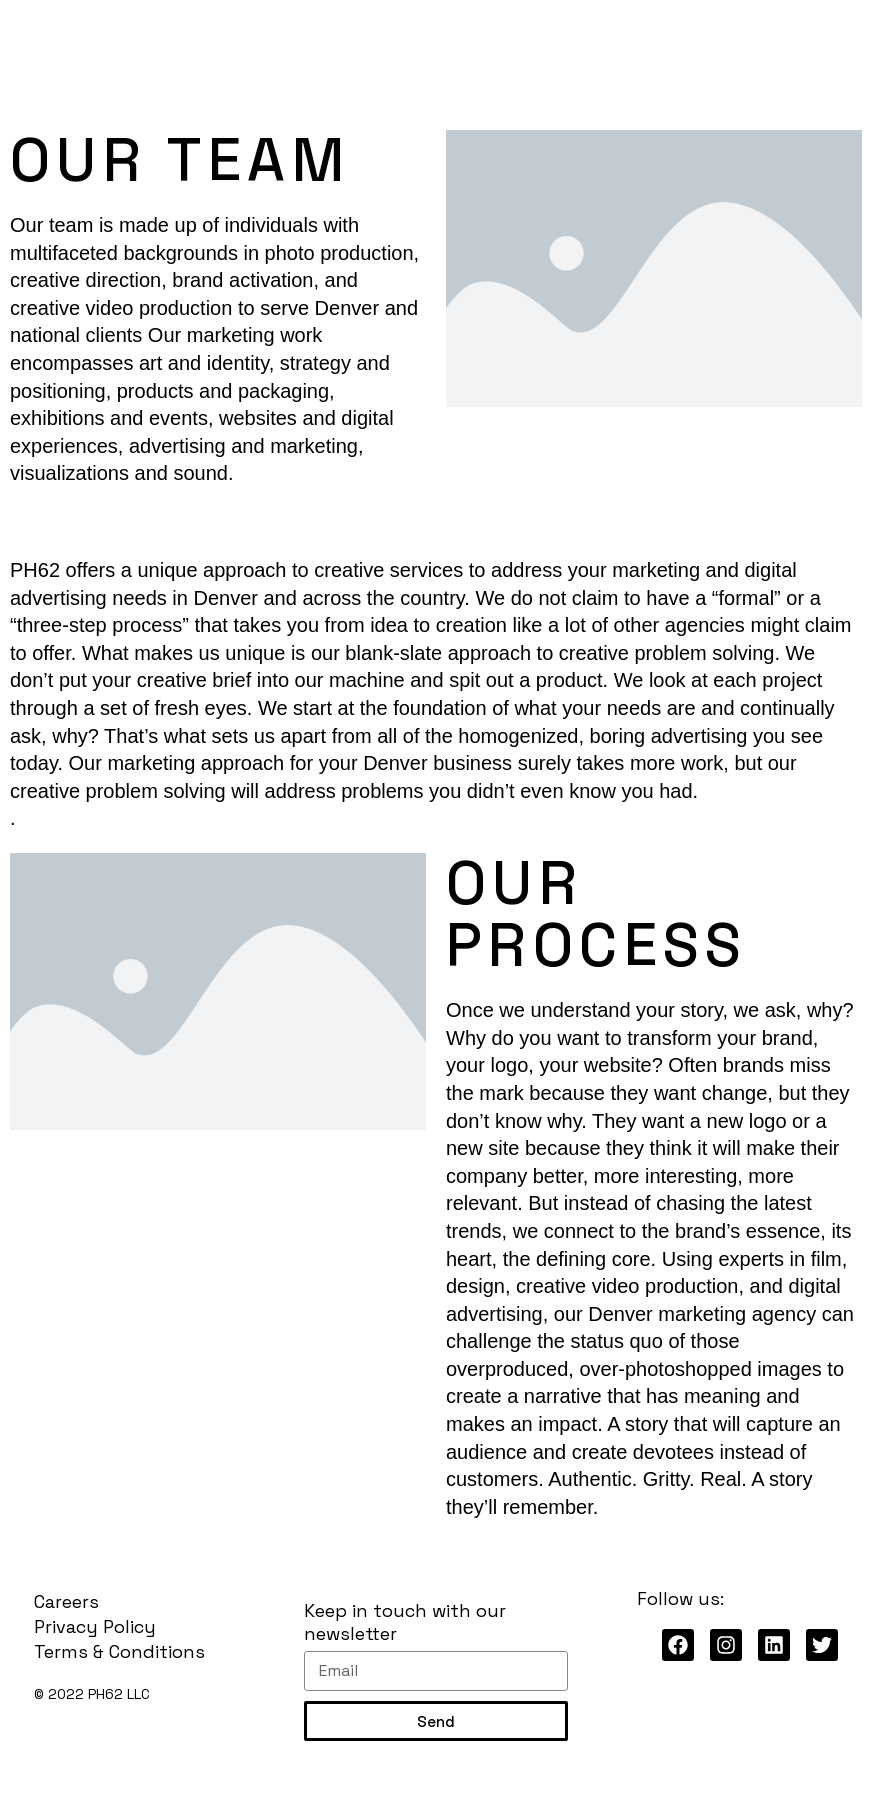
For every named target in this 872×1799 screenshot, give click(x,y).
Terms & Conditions (119, 1651)
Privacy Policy (95, 1626)
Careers (66, 1601)
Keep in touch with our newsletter (405, 1622)
